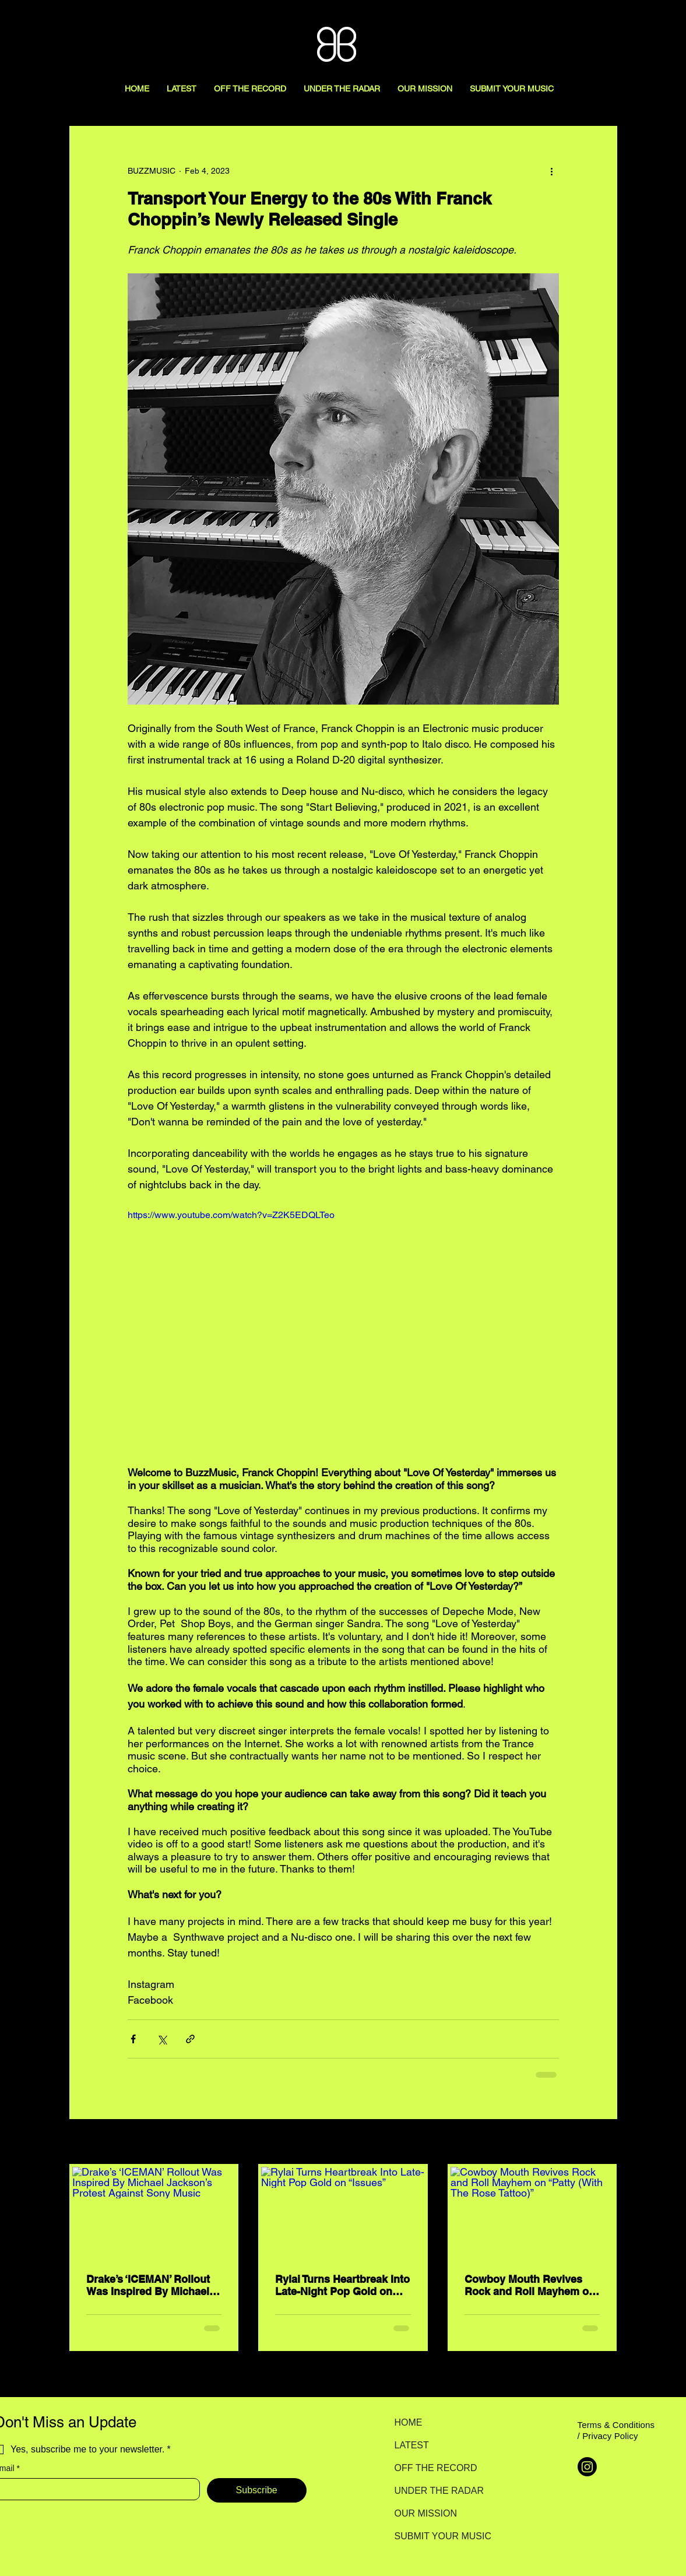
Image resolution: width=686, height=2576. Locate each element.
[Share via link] (190, 2038)
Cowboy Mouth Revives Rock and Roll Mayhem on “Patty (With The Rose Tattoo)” (530, 2285)
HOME (409, 2422)
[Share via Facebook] (133, 2038)
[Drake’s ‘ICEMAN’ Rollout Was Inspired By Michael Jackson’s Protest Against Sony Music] (154, 2213)
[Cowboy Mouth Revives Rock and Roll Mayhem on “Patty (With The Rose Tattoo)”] (532, 2213)
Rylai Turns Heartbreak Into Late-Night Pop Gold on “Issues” (342, 2285)
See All (604, 2142)
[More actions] (552, 171)
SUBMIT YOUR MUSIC (436, 2536)
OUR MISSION (426, 2513)
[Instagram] (587, 2466)
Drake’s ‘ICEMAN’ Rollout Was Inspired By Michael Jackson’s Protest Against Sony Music (151, 2285)
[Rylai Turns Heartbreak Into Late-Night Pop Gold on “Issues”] (343, 2213)
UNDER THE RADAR (436, 2491)
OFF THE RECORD (436, 2468)
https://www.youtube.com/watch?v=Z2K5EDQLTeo (231, 1214)
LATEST (412, 2445)
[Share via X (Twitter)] (161, 2038)
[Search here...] (624, 21)
